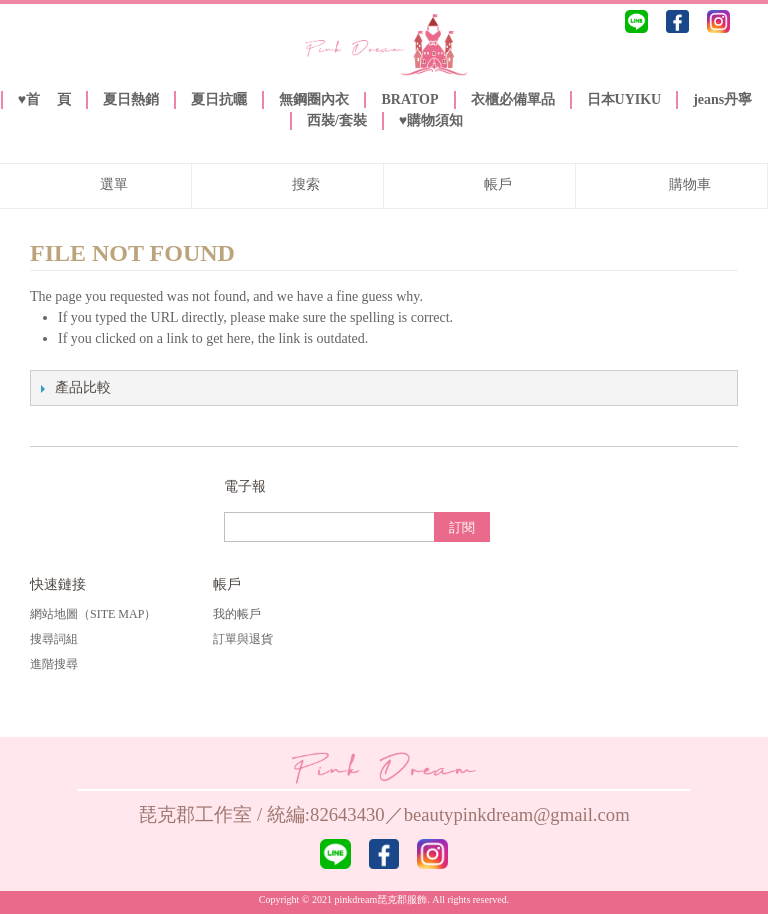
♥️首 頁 (45, 99)
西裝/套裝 (337, 120)
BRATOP (409, 99)
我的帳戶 (237, 614)
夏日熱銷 (131, 99)
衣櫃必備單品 (513, 99)
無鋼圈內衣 (314, 99)
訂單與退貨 (243, 639)
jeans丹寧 (722, 99)
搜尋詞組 (54, 639)
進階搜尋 (54, 664)
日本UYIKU (624, 99)
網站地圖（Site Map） (93, 614)
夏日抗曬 (219, 99)
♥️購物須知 (431, 120)
